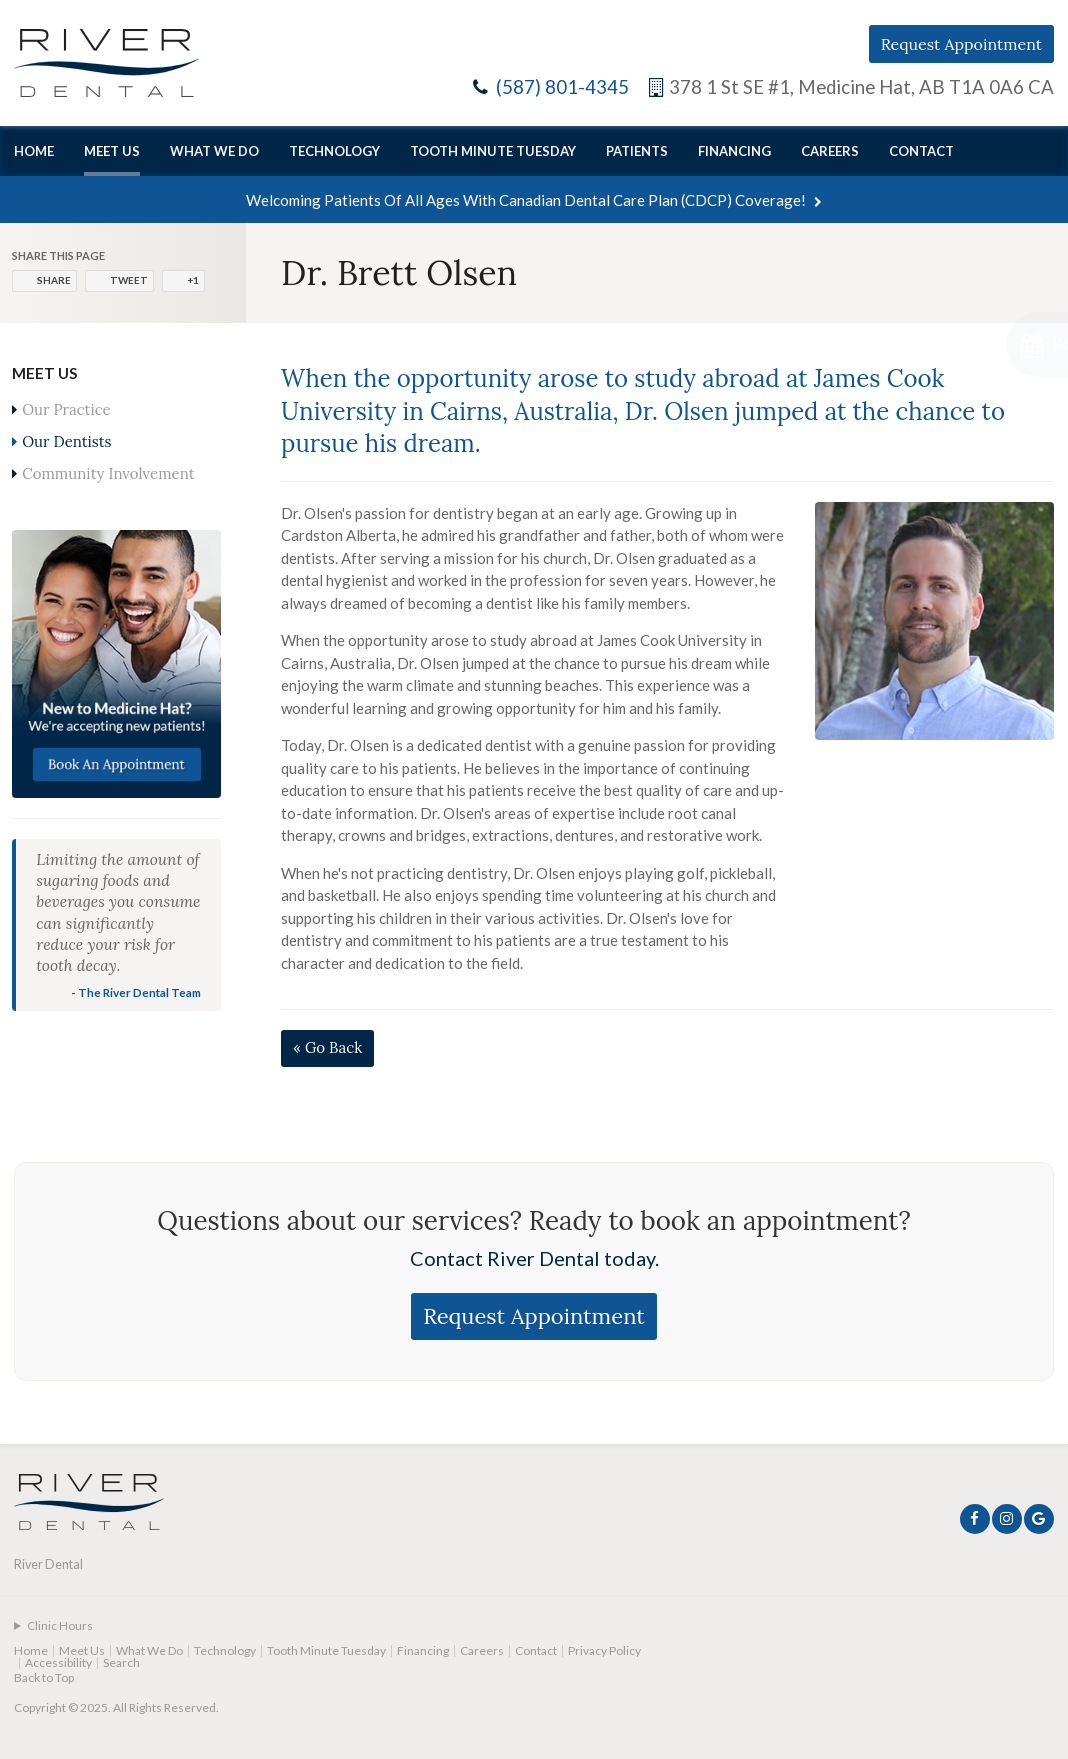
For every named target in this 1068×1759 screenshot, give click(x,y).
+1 (193, 280)
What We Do (214, 151)
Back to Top (44, 1677)
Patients (637, 151)
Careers (830, 151)
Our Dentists (66, 441)
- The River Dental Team (136, 992)
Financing (734, 151)
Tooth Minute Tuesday (493, 151)
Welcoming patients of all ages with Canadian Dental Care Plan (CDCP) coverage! (526, 200)
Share (54, 280)
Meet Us (112, 151)
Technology (334, 151)
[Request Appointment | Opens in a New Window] (961, 344)
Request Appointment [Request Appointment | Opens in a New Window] (961, 44)
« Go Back (327, 1047)
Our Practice (66, 409)
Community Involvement (108, 473)
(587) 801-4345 (562, 87)
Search (121, 1662)
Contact (921, 151)
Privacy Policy (604, 1650)
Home (34, 151)
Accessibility (58, 1662)
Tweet (129, 280)
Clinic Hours (60, 1625)
